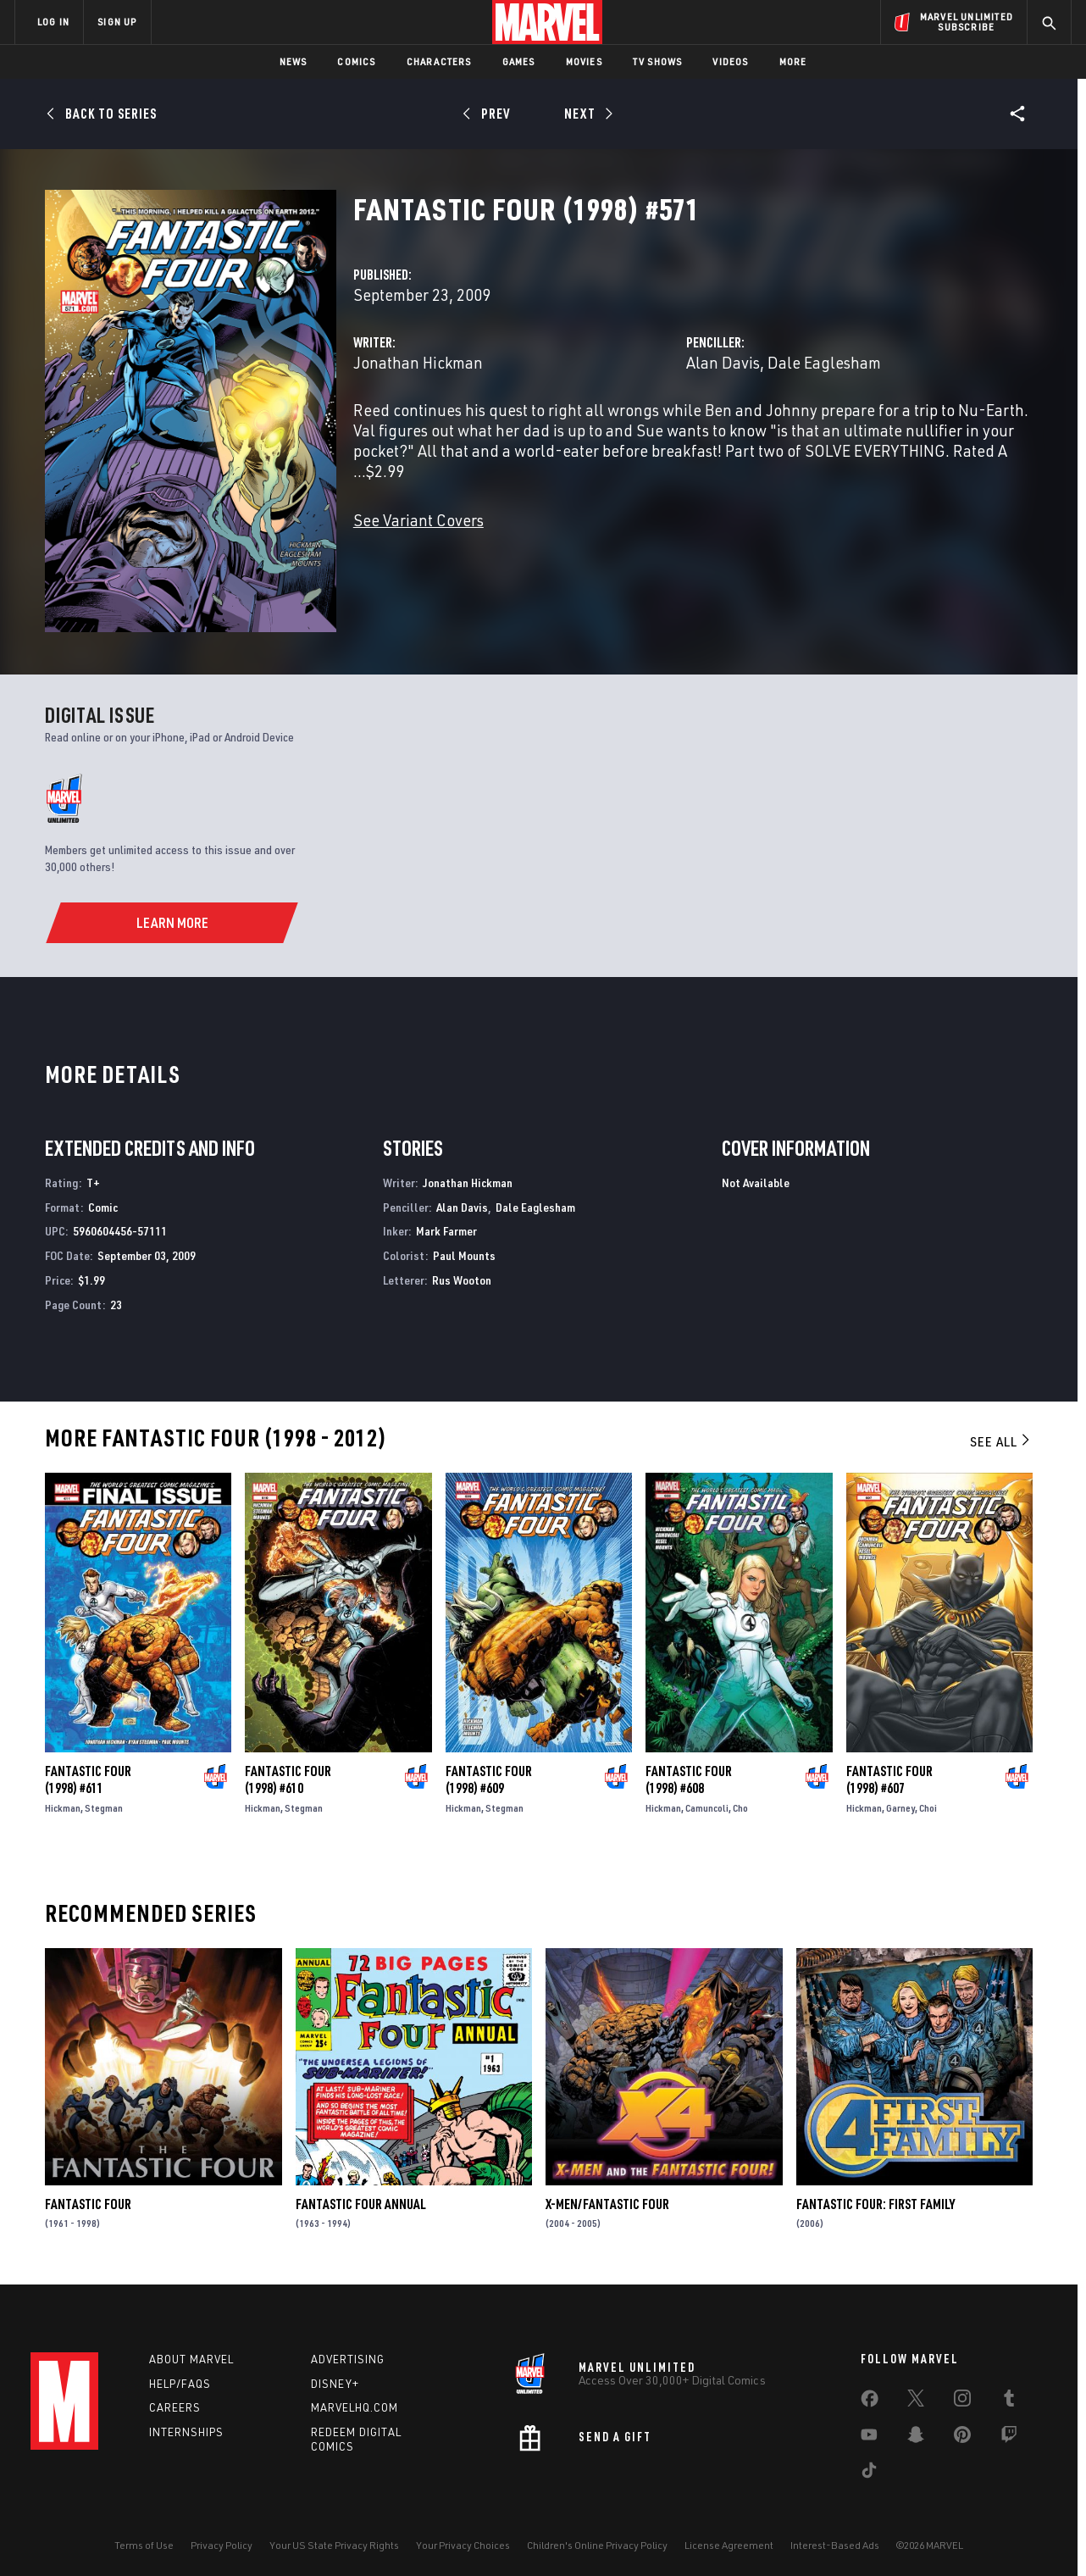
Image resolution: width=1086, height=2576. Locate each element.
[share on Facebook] (869, 2402)
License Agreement (728, 2545)
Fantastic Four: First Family (875, 2204)
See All (1001, 1441)
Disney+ (335, 2383)
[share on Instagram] (962, 2401)
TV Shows (658, 61)
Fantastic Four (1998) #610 (288, 1779)
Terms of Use (144, 2545)
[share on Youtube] (869, 2437)
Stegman (104, 1808)
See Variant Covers (418, 520)
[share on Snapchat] (915, 2437)
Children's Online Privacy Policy (597, 2545)
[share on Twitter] (915, 2401)
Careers (175, 2407)
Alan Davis (723, 362)
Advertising (348, 2359)
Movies (584, 61)
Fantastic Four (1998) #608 (689, 1779)
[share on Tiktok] (869, 2473)
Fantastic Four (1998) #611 (88, 1779)
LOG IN (53, 21)
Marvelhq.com (354, 2407)
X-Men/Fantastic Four (607, 2204)
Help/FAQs (180, 2383)
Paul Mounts (464, 1255)
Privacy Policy (221, 2545)
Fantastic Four (88, 2204)
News (294, 61)
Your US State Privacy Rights (334, 2545)
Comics (356, 61)
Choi (928, 1808)
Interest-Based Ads (834, 2545)
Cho (740, 1808)
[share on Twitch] (1008, 2437)
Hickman (62, 1808)
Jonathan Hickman (418, 362)
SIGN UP (116, 21)
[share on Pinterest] (962, 2437)
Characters (439, 61)
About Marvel (191, 2359)
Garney (900, 1808)
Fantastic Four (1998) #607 (889, 1779)
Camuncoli (707, 1808)
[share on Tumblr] (1008, 2401)
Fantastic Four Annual (361, 2204)
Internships (186, 2432)
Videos (730, 61)
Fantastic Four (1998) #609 (489, 1779)
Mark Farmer (446, 1231)
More (793, 61)
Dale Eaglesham (824, 362)
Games (518, 61)
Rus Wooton (461, 1280)
